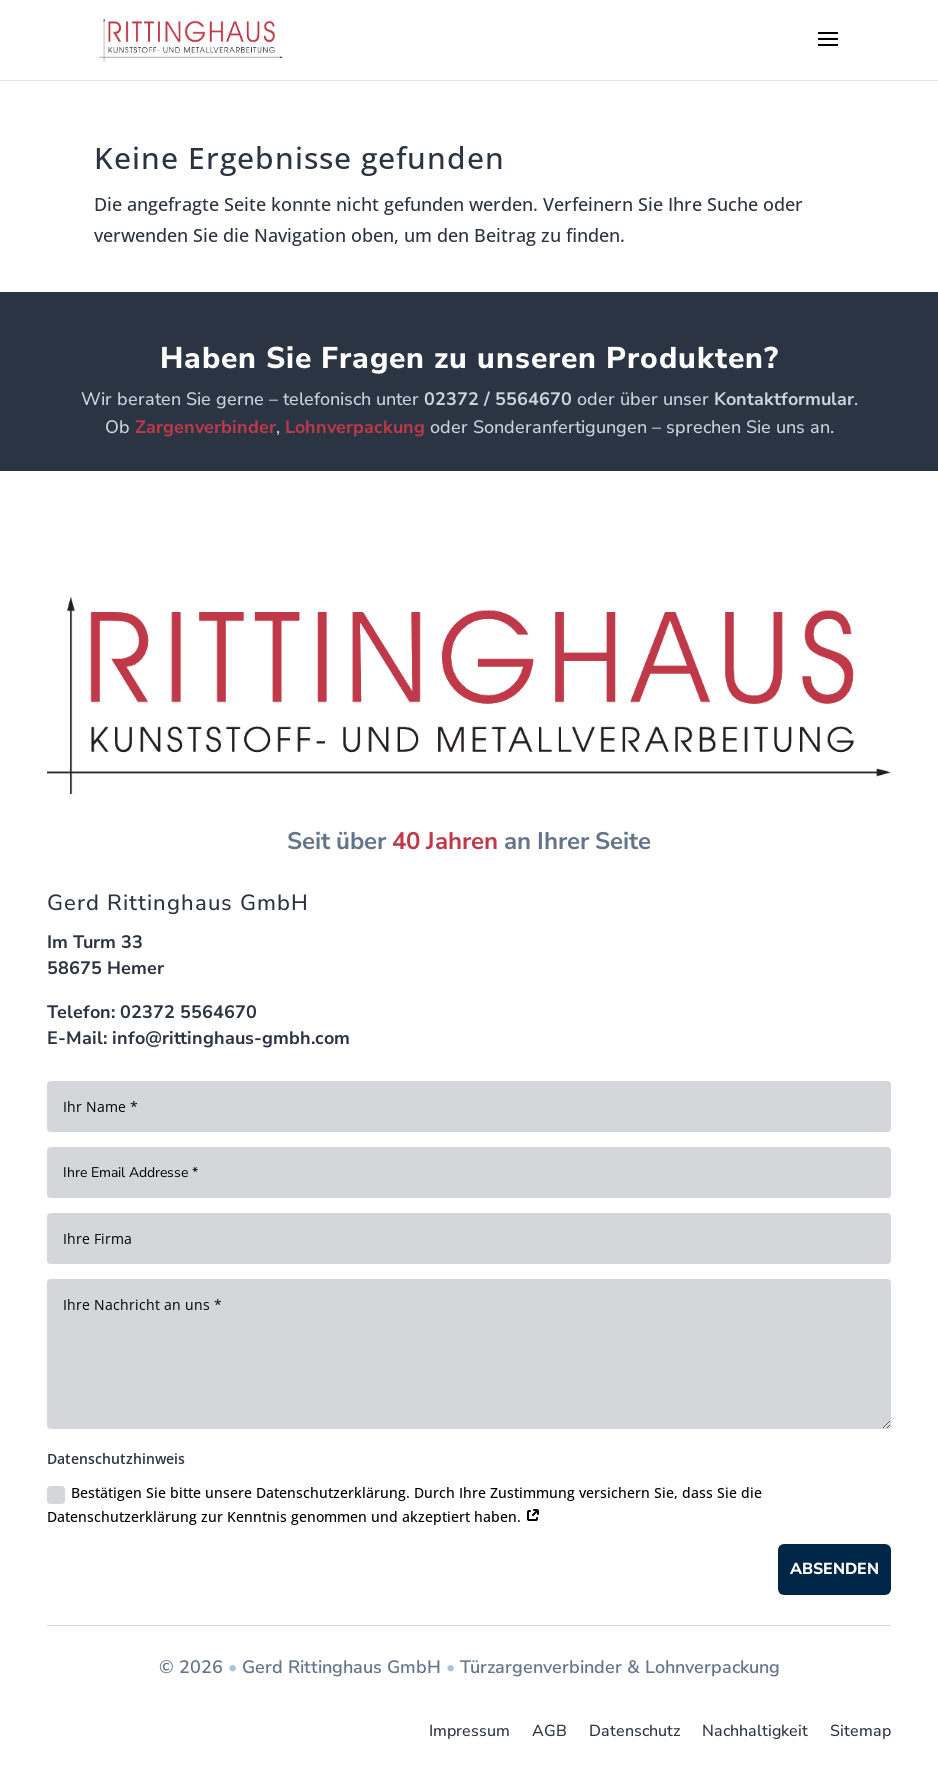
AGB (549, 1731)
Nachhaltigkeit (755, 1731)
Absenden (834, 1569)
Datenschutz (634, 1731)
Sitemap (860, 1731)
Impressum (469, 1731)
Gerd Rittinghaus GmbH (341, 1667)
